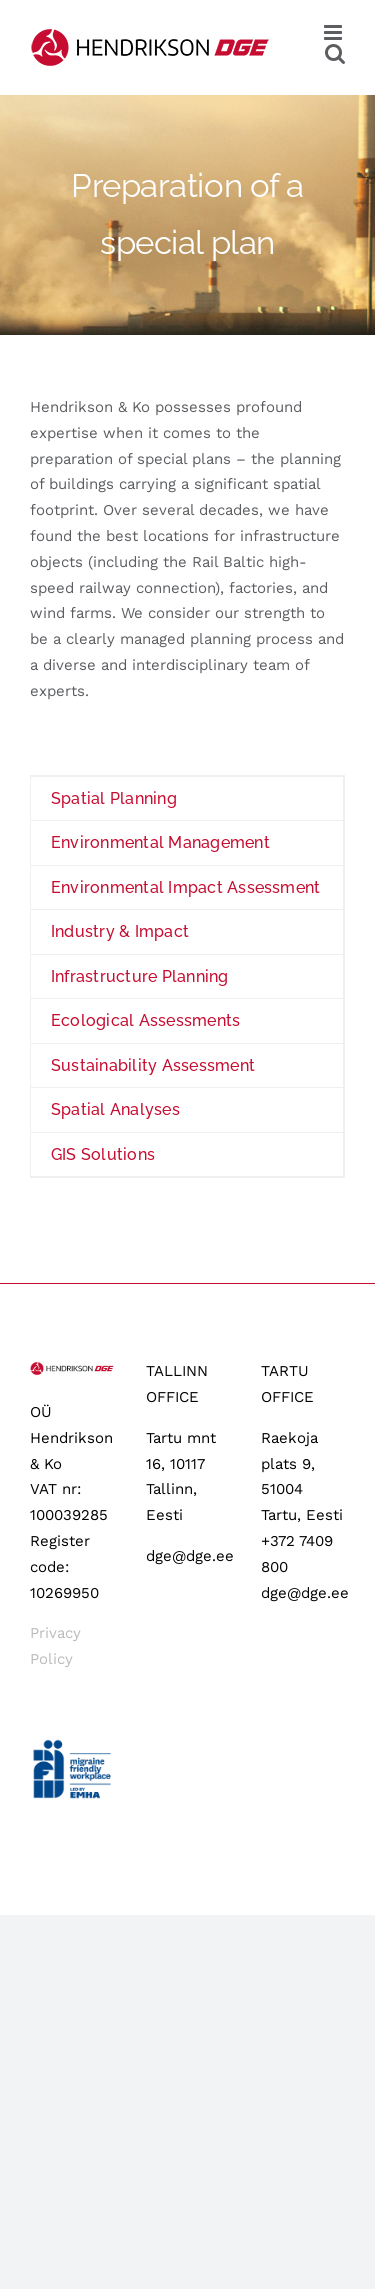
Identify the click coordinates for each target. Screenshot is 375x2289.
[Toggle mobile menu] (334, 32)
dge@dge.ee (190, 1556)
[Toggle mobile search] (335, 53)
